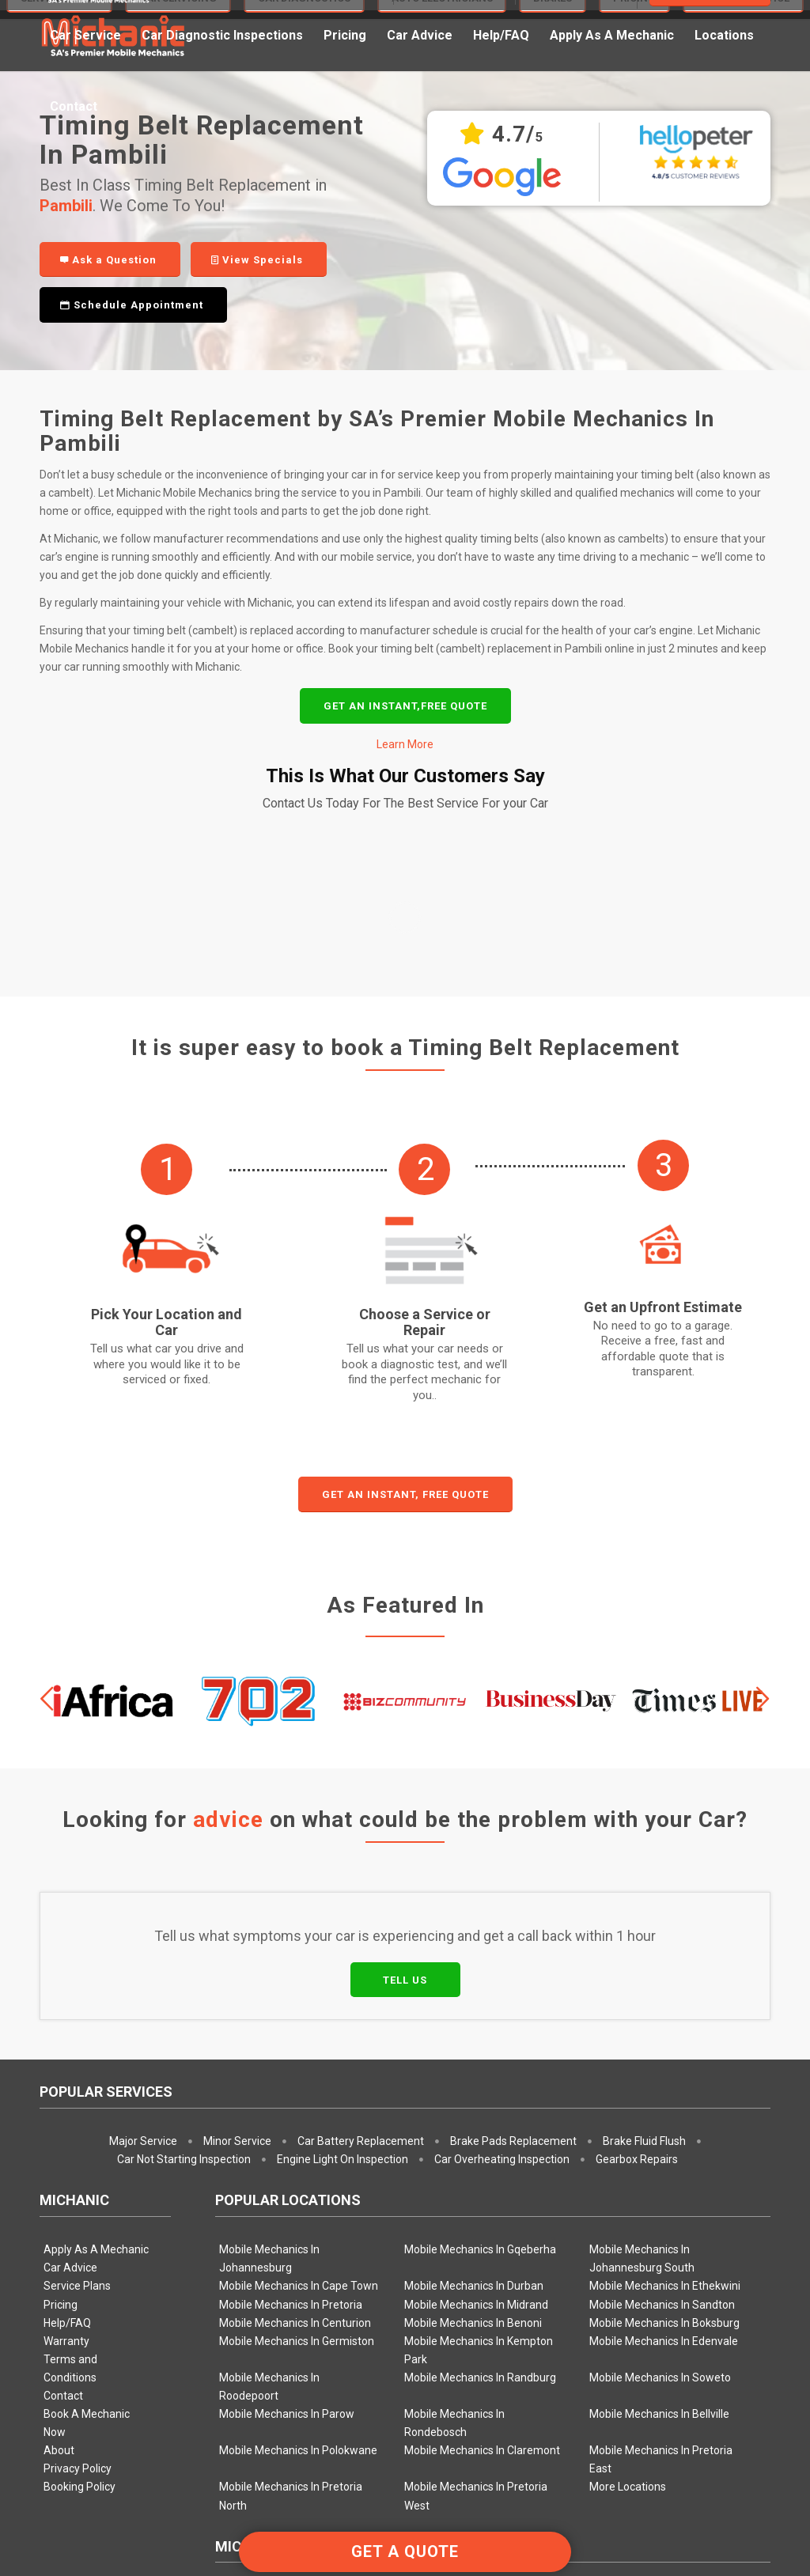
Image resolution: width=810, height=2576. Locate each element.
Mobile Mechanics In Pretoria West (475, 2264)
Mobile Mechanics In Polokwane (298, 2218)
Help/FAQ (67, 2091)
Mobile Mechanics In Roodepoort (269, 2154)
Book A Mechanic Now (87, 2191)
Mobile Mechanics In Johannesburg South (642, 2026)
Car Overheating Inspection (502, 1927)
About (59, 2218)
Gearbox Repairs (637, 1927)
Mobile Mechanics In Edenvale (663, 2109)
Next (762, 1467)
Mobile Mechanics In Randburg (480, 2145)
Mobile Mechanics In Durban (473, 2054)
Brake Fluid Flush (644, 1909)
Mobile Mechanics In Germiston (296, 2109)
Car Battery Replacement (360, 1909)
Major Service (143, 1909)
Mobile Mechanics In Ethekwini (664, 2054)
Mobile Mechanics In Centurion (295, 2091)
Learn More (405, 744)
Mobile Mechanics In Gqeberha (480, 2017)
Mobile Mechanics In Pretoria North (290, 2264)
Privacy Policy (78, 2236)
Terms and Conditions (70, 2136)
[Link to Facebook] (758, 2500)
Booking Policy (79, 2255)
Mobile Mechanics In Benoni (473, 2091)
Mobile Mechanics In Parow (286, 2182)
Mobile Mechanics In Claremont (482, 2218)
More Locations (627, 2255)
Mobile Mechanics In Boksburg (664, 2091)
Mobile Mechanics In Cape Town (298, 2054)
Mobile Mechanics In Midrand (476, 2072)
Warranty (66, 2109)
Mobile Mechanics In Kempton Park (478, 2118)
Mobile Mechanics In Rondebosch (454, 2191)
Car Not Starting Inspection (184, 1927)
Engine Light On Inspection (342, 1927)
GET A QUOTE (405, 2551)
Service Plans (77, 2054)
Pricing (61, 2072)
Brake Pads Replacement (513, 1909)
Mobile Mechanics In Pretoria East (660, 2227)
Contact (63, 2164)
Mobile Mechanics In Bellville (659, 2182)
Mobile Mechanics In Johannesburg (269, 2026)
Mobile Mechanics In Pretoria (290, 2072)
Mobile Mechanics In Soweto (660, 2145)
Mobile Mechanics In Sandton (662, 2072)
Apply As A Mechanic (96, 2017)
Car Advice (70, 2035)
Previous (47, 1467)
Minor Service (237, 1909)
